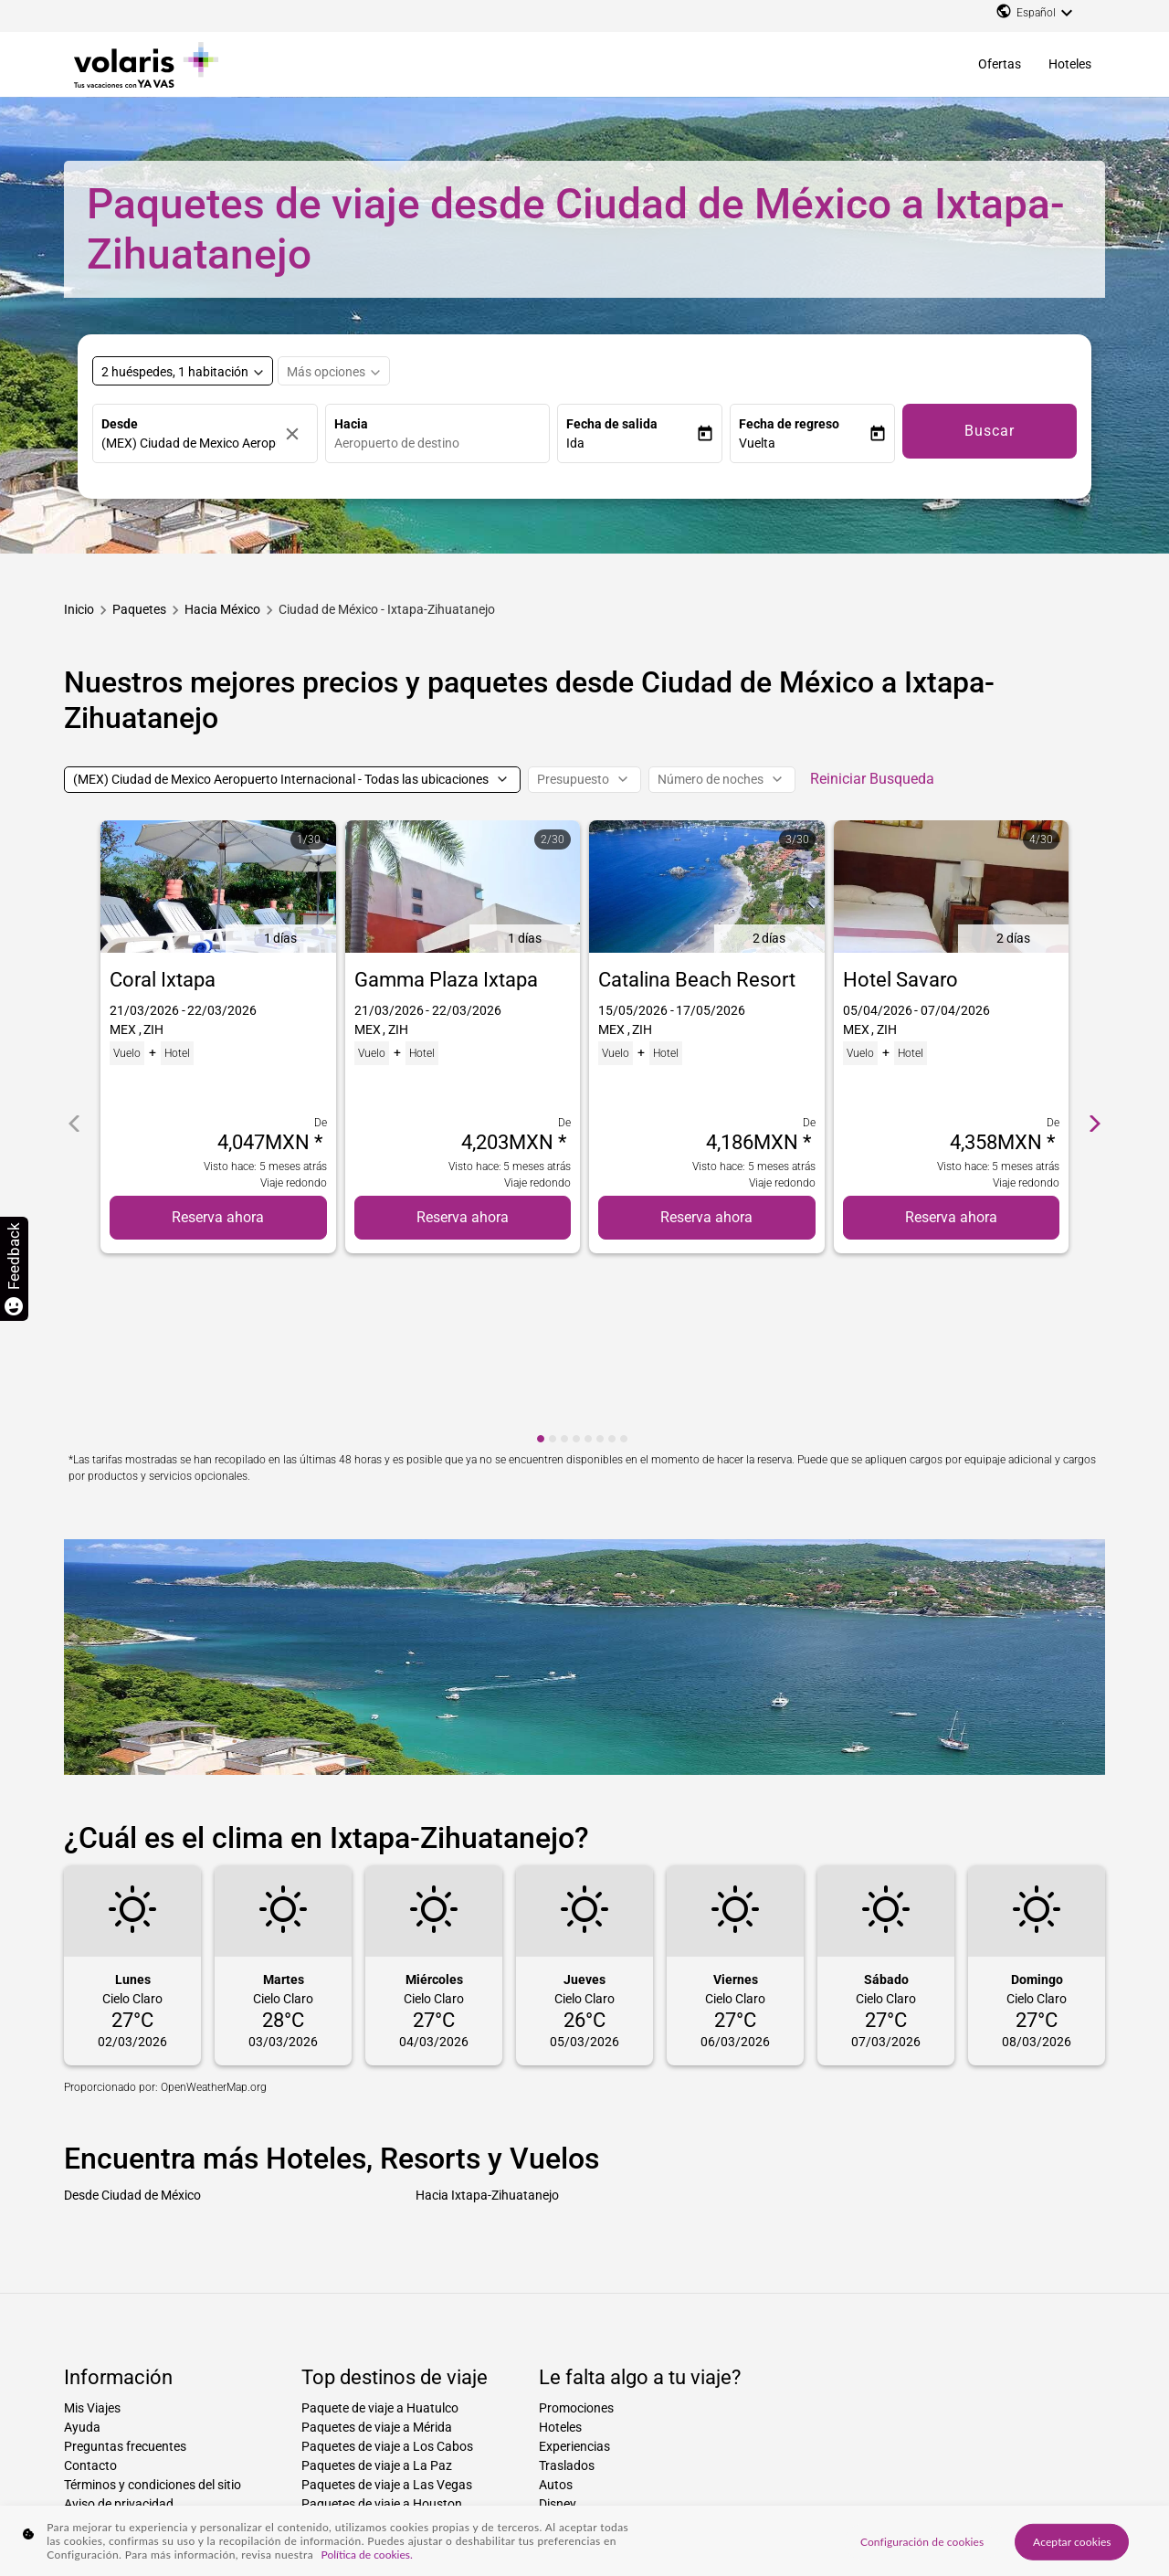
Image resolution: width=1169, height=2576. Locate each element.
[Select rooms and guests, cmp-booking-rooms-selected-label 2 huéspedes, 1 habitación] (182, 370)
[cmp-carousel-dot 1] (540, 1270)
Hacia (351, 424)
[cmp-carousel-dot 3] (564, 1270)
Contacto (90, 2297)
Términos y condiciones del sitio (152, 2316)
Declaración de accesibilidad (143, 2374)
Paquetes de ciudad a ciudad (358, 2480)
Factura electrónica (119, 2355)
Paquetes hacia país (112, 2480)
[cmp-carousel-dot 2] (552, 1270)
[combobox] (442, 443)
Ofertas (999, 64)
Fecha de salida (612, 424)
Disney (557, 2335)
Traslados (567, 2297)
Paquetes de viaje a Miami (374, 2355)
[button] (631, 443)
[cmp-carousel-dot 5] (588, 1270)
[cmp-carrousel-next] (1095, 1038)
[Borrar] (297, 433)
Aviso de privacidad (119, 2335)
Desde (119, 424)
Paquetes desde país (745, 2480)
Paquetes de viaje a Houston (381, 2335)
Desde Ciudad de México (132, 2026)
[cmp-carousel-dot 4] (576, 1270)
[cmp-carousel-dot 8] (623, 1270)
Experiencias (574, 2278)
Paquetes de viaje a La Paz (376, 2297)
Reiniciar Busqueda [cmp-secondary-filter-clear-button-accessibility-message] (872, 778)
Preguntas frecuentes (125, 2278)
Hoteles (1069, 64)
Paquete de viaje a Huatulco (379, 2240)
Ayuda (82, 2259)
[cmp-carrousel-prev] (74, 1038)
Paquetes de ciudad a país (500, 2480)
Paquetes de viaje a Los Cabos (387, 2278)
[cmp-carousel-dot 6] (600, 1270)
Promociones (576, 2240)
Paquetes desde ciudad (630, 2480)
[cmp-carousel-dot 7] (612, 1270)
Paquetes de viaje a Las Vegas (386, 2316)
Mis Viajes (92, 2240)
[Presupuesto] (584, 779)
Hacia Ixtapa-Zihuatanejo (487, 2026)
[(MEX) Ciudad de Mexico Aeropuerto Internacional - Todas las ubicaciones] (292, 779)
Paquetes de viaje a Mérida (376, 2259)
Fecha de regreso (789, 424)
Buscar (989, 430)
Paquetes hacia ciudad (224, 2480)
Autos (556, 2316)
